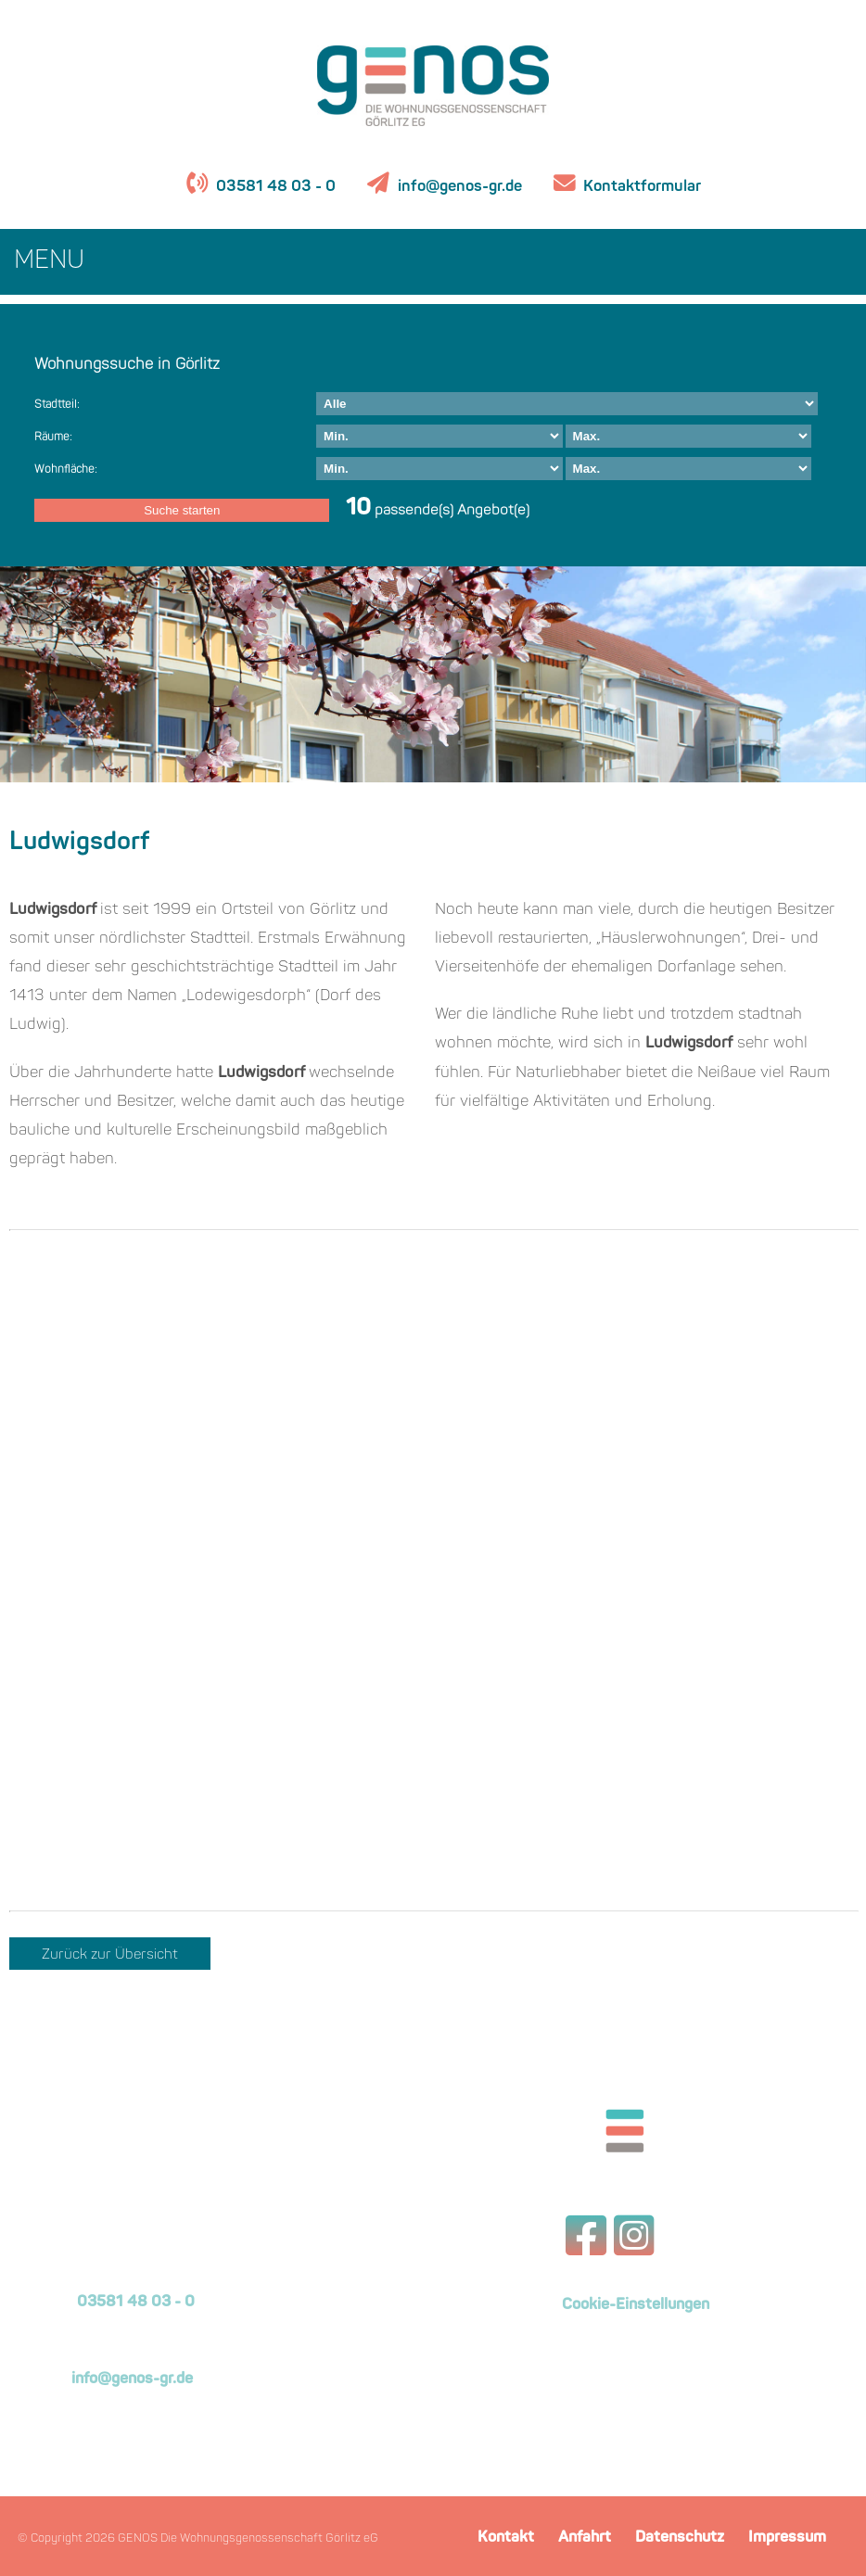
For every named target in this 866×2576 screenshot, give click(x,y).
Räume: (53, 437)
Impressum (787, 2538)
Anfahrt (584, 2538)
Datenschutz (679, 2538)
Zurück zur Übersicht (110, 1955)
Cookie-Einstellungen (635, 2305)
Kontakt (506, 2538)
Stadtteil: (57, 405)
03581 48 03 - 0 (274, 187)
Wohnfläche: (65, 470)
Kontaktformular (640, 187)
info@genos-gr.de (460, 187)
